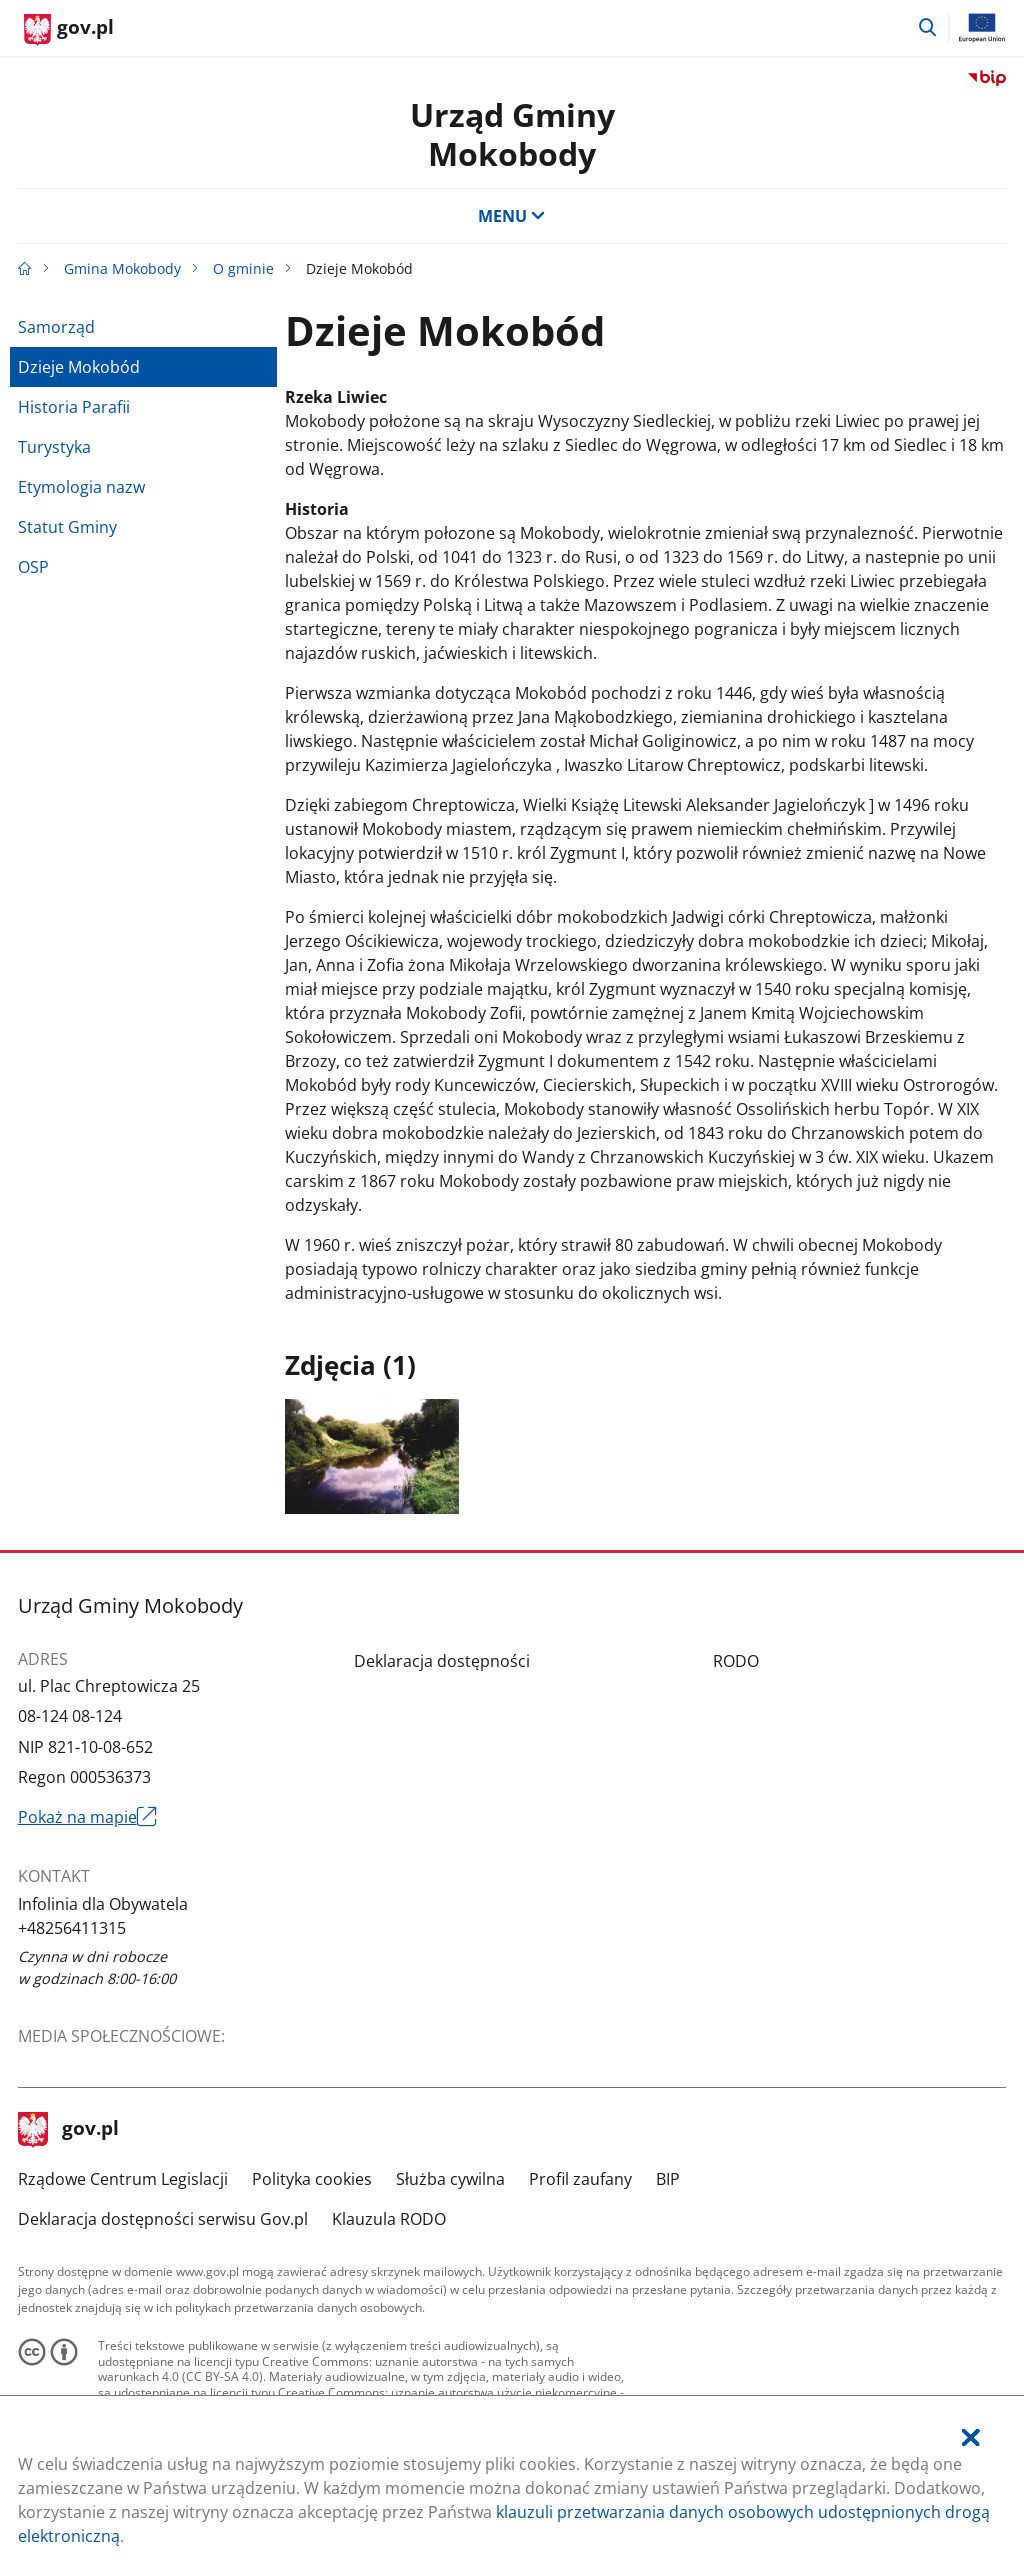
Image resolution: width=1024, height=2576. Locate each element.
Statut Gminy (67, 527)
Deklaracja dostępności (442, 1661)
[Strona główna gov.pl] (69, 30)
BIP (668, 2179)
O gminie (243, 268)
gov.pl (69, 2130)
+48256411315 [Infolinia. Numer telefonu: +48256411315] (72, 1928)
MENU (512, 216)
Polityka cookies (312, 2179)
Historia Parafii (74, 407)
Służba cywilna (450, 2179)
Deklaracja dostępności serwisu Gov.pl (163, 2219)
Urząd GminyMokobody (512, 133)
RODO (736, 1661)
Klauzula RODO (389, 2219)
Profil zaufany (580, 2179)
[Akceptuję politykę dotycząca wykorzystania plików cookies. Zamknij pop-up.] (971, 2437)
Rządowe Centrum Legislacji (123, 2179)
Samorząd (56, 327)
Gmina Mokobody (122, 268)
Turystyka (54, 447)
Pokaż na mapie (88, 1817)
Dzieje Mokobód (79, 367)
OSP (33, 567)
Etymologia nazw (81, 487)
